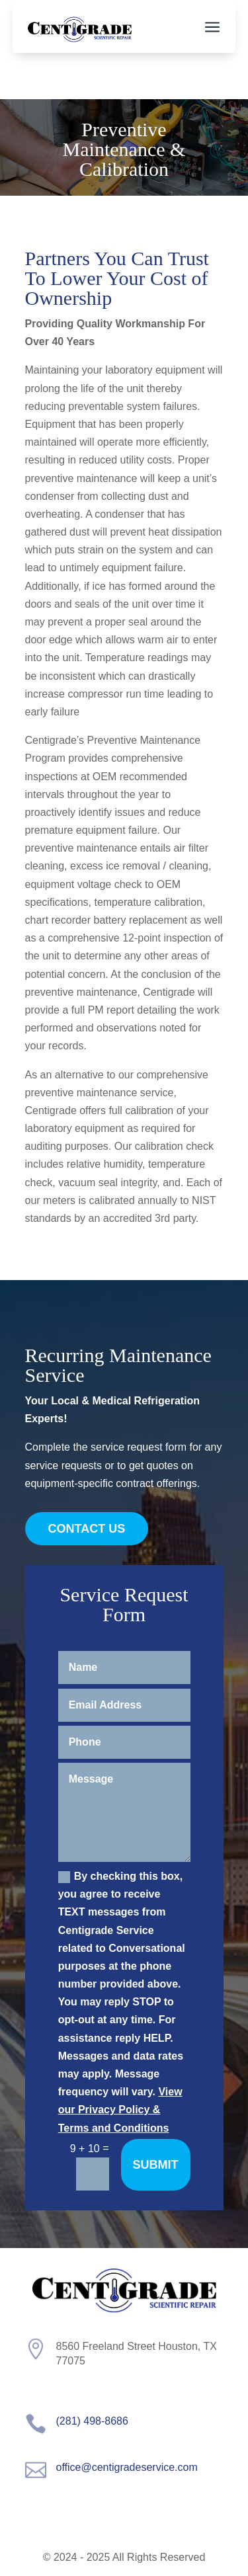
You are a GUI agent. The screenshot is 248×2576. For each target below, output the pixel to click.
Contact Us (87, 1528)
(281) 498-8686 (92, 2421)
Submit (156, 2164)
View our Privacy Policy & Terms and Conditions (120, 2109)
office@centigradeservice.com (127, 2467)
